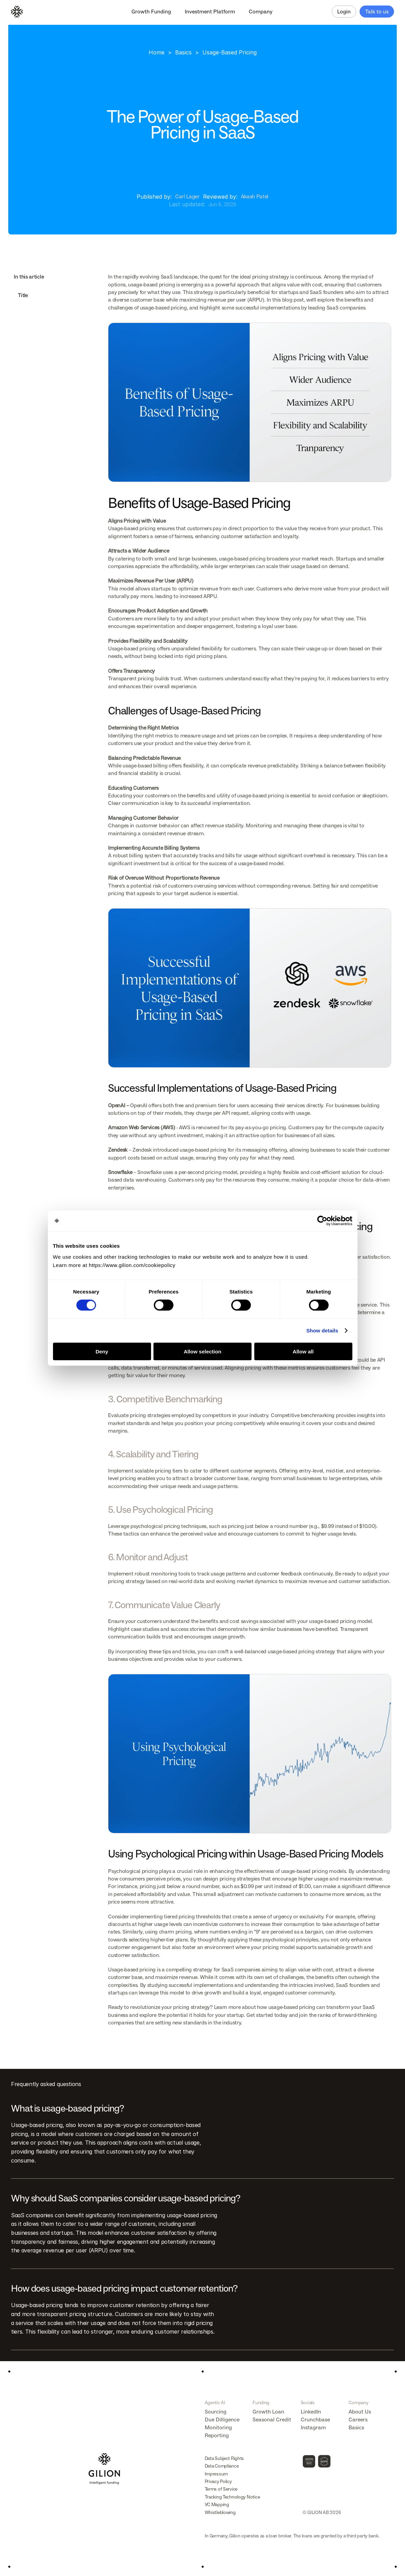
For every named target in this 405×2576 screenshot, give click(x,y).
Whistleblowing (220, 2512)
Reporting (217, 2435)
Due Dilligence (222, 2419)
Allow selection (202, 1351)
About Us (360, 2411)
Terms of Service (221, 2489)
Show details (322, 1330)
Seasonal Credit (272, 2419)
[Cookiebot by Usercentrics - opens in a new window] (322, 1221)
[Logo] (17, 12)
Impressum (216, 2474)
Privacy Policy (218, 2481)
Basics (183, 52)
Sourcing (215, 2411)
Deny (102, 1351)
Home (156, 52)
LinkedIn (311, 2411)
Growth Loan (268, 2411)
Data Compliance (222, 2466)
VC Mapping (217, 2504)
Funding (261, 2403)
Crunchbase (315, 2419)
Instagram (313, 2427)
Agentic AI (215, 2403)
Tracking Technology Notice (232, 2497)
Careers (358, 2419)
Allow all (303, 1351)
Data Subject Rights (224, 2458)
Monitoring (218, 2427)
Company (358, 2403)
